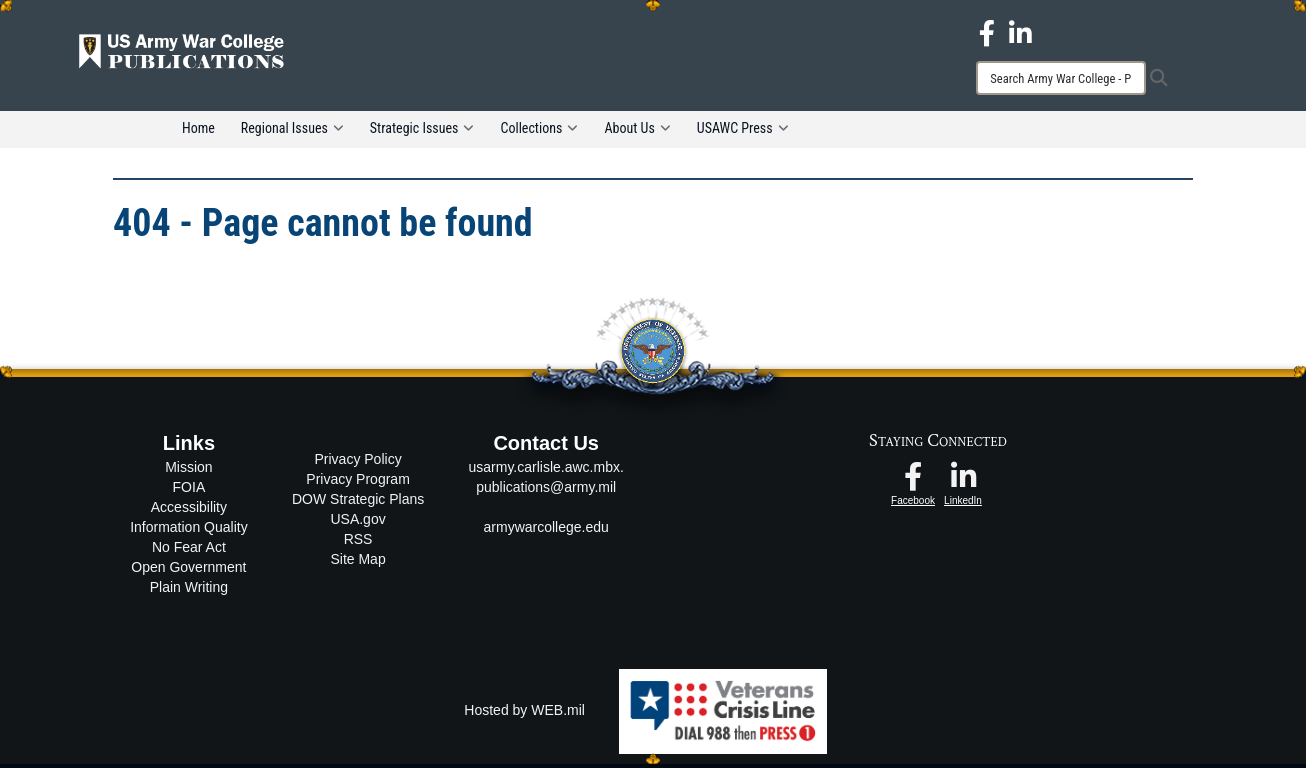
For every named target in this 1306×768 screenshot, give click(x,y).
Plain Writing (189, 591)
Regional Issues (292, 132)
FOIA (189, 491)
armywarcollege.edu (546, 531)
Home (198, 132)
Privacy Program (357, 482)
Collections (539, 132)
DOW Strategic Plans (358, 502)
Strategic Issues (422, 132)
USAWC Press (743, 132)
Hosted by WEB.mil (524, 714)
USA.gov (357, 522)
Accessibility (189, 511)
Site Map (357, 562)
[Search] (1061, 78)
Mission (188, 471)
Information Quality (189, 531)
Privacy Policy (358, 462)
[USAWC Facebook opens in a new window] (987, 32)
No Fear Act (189, 551)
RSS (358, 542)
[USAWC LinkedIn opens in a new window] (1020, 32)
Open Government (188, 571)
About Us (637, 132)
